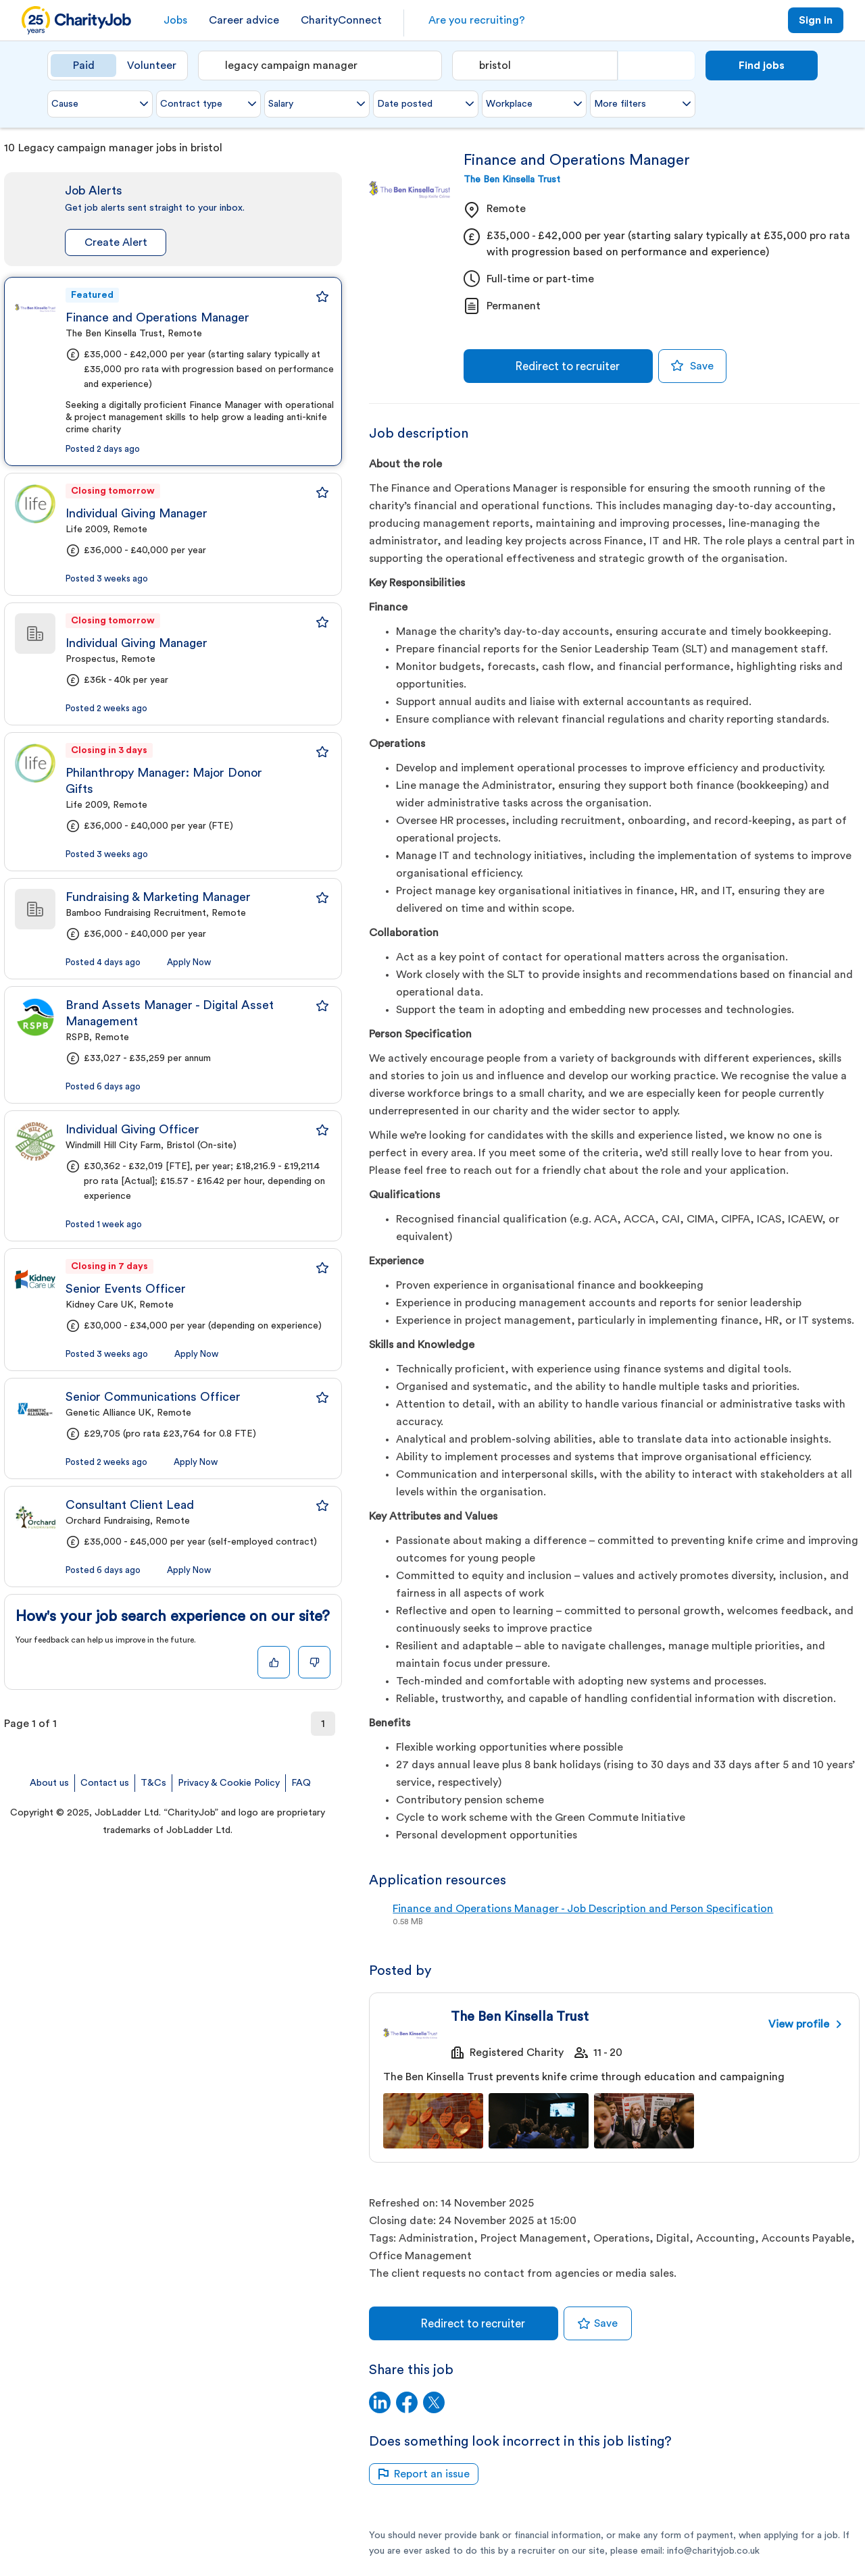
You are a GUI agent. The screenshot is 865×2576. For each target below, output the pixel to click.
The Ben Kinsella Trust (512, 179)
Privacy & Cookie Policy (229, 1783)
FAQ (301, 1783)
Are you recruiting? (476, 20)
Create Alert (115, 242)
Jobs (175, 20)
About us (49, 1783)
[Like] (273, 1662)
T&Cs (153, 1783)
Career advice (244, 20)
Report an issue (424, 2474)
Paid (84, 65)
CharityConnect (341, 20)
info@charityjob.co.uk (713, 2551)
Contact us (104, 1783)
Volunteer (151, 65)
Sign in (816, 20)
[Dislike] (314, 1662)
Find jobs (762, 65)
